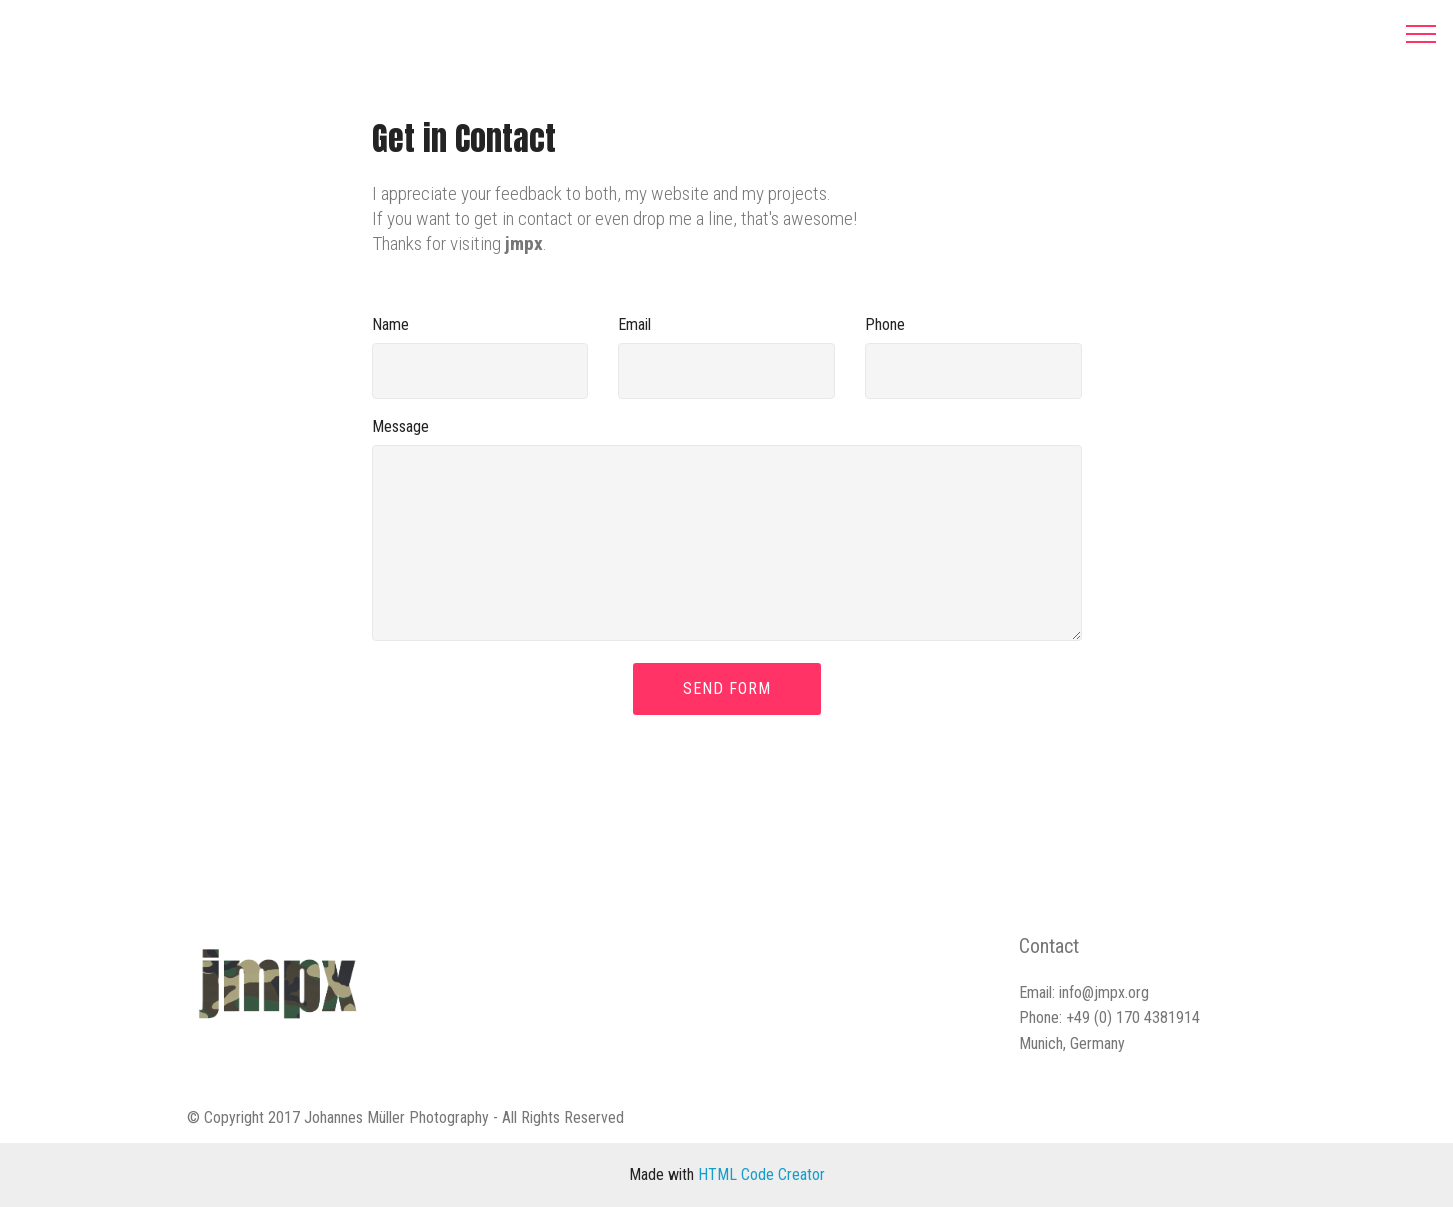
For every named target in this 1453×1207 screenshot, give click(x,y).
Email (634, 324)
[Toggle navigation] (1421, 33)
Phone (885, 324)
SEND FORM (727, 688)
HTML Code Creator (761, 1174)
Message (400, 426)
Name (390, 324)
